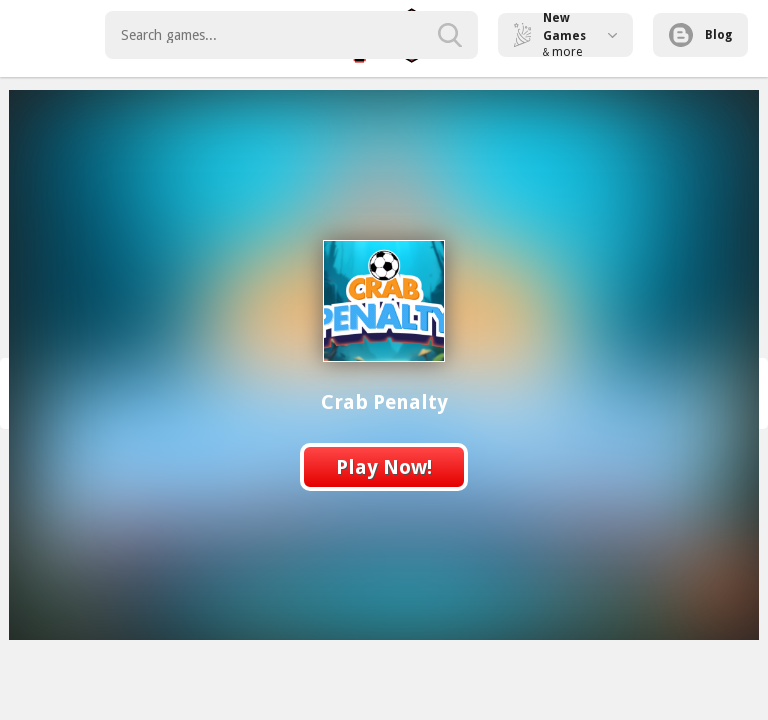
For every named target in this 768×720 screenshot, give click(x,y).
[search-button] (450, 35)
